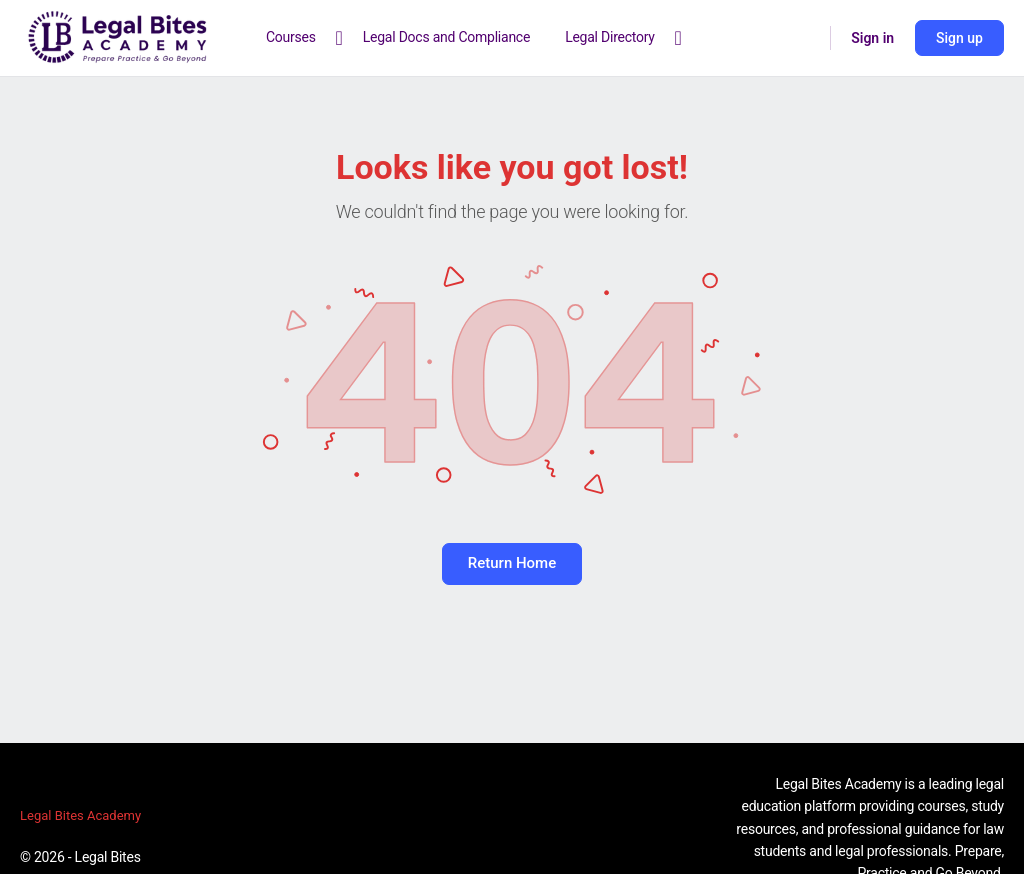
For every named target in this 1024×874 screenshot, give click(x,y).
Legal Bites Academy (80, 815)
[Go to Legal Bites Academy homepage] (118, 36)
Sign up (959, 38)
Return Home (512, 563)
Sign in (872, 38)
